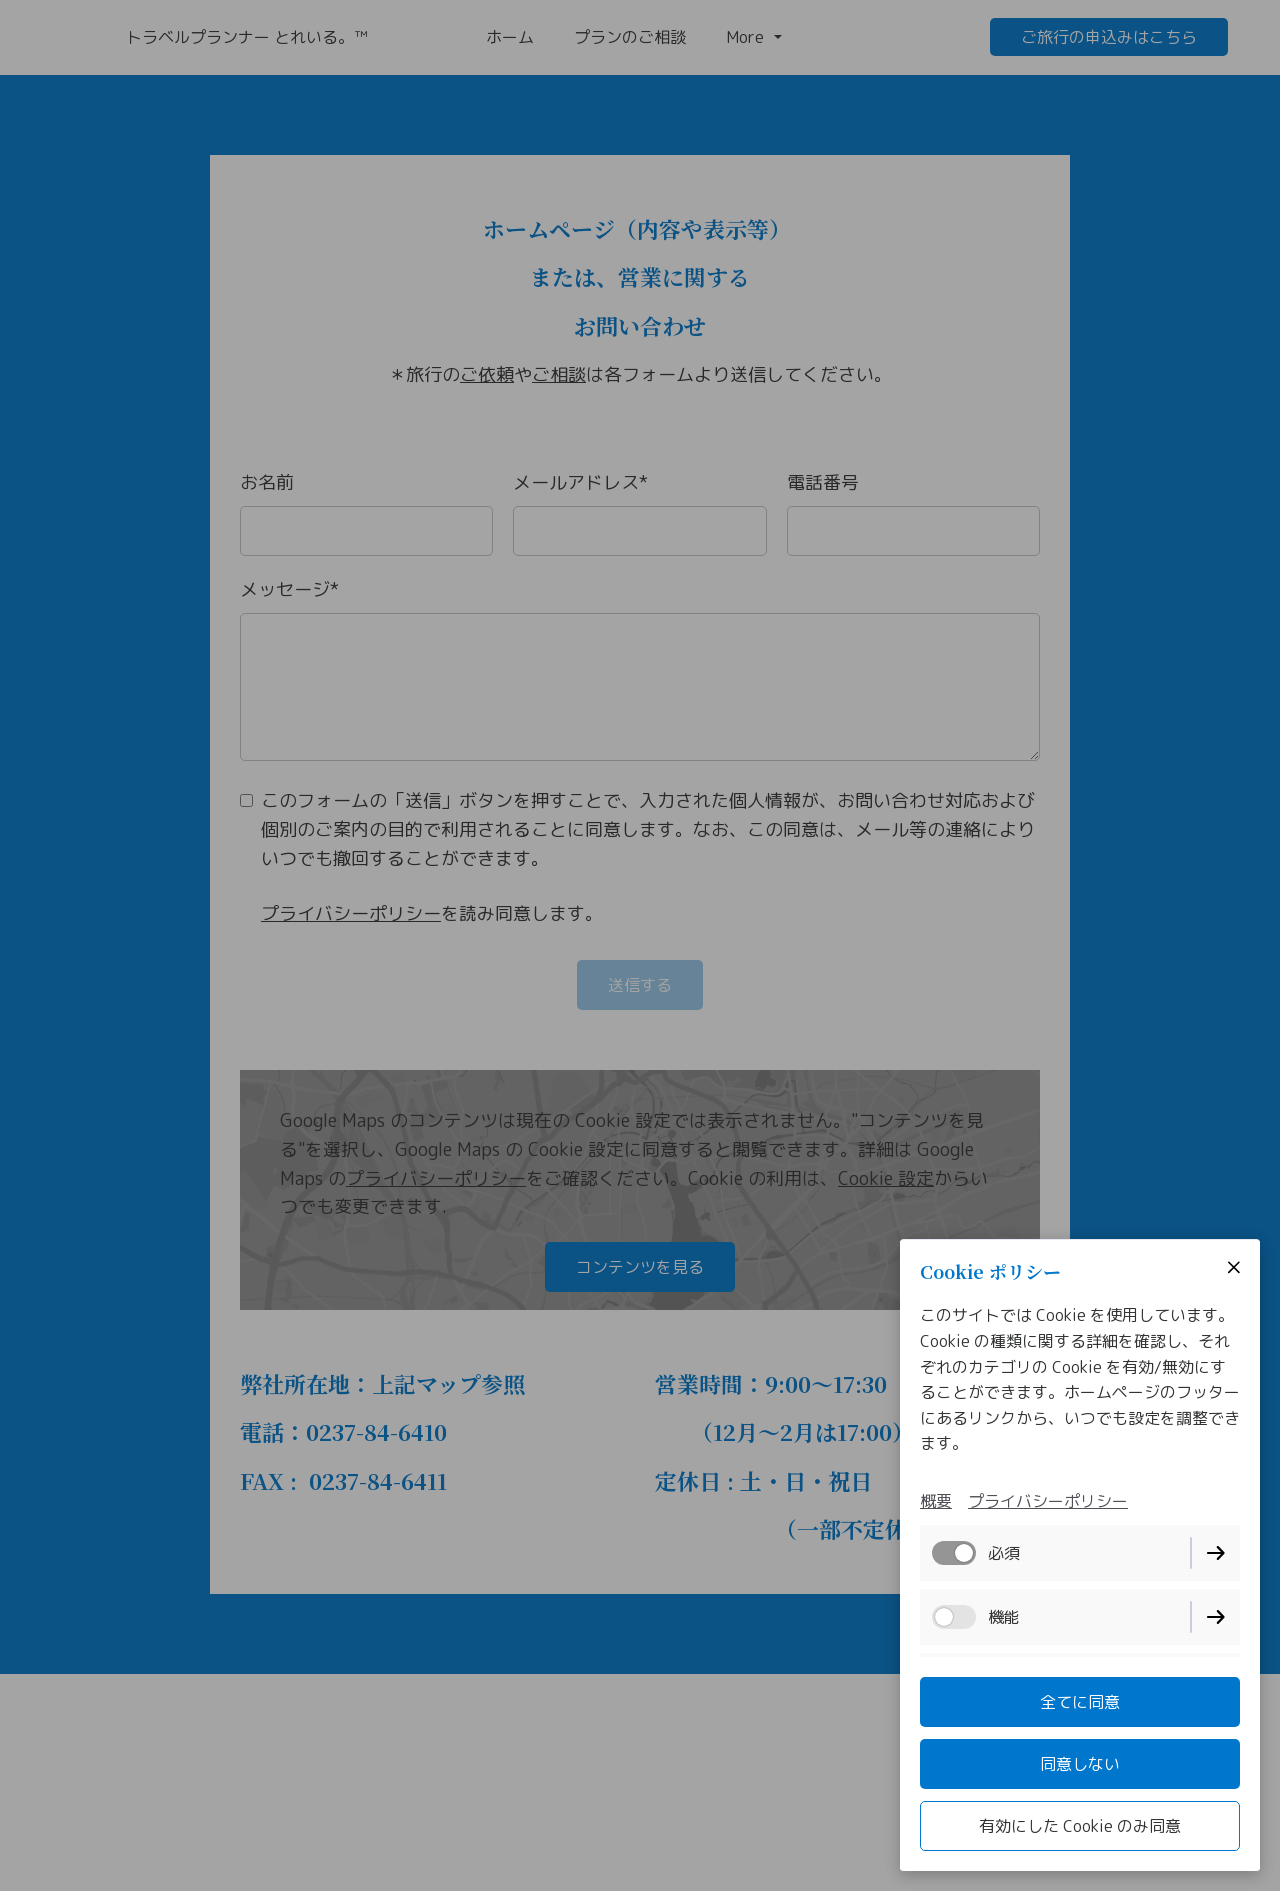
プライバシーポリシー (1048, 1501)
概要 (936, 1501)
